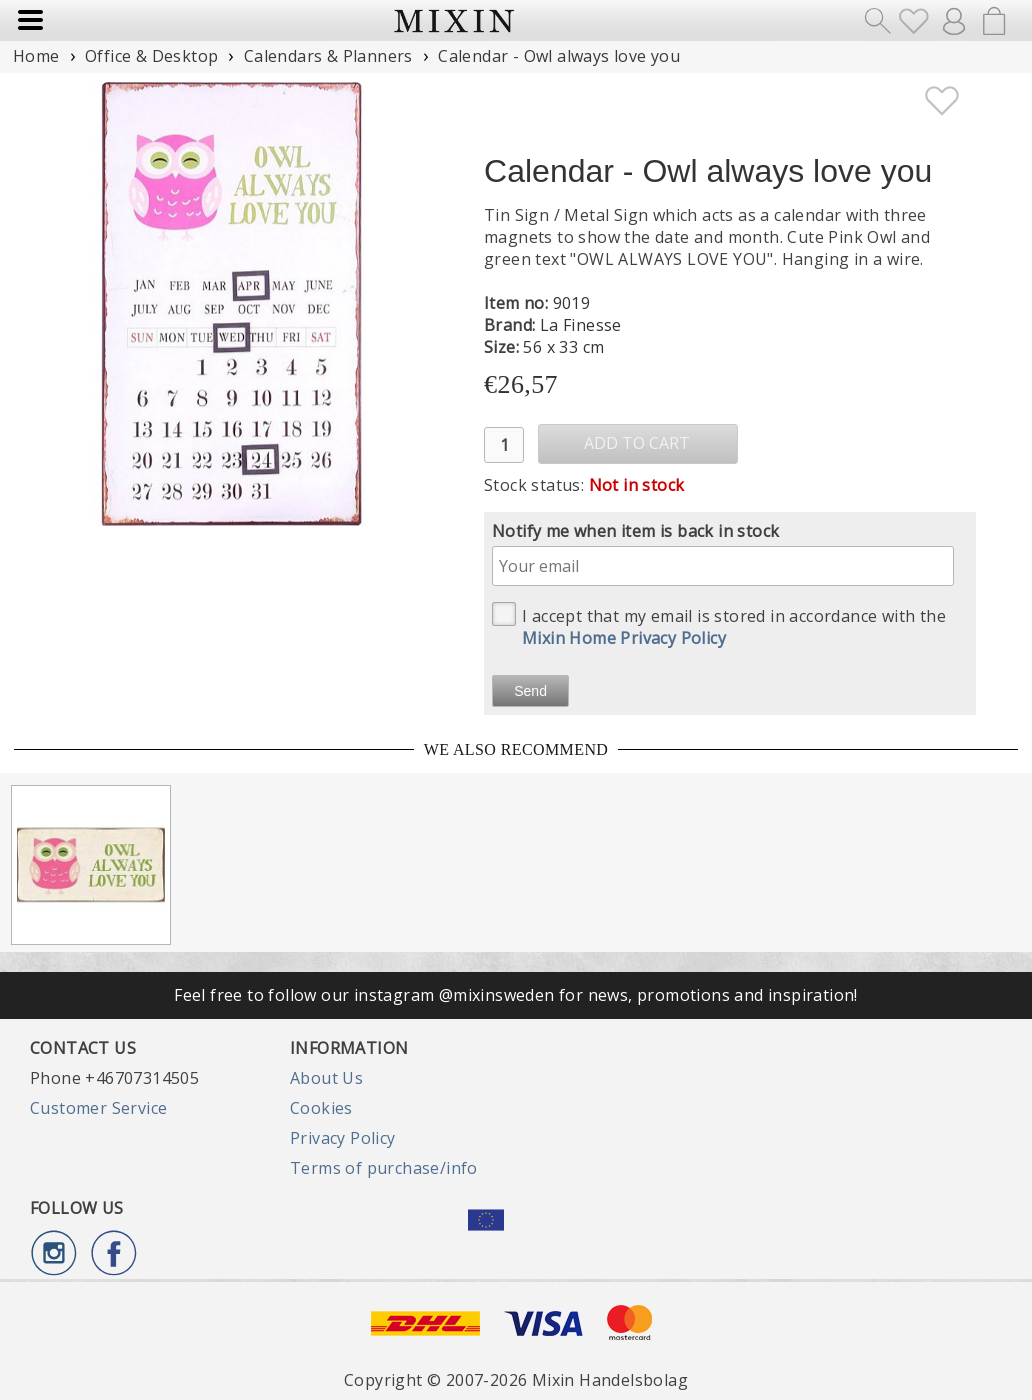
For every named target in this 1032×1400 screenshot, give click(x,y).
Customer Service (98, 1108)
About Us (326, 1078)
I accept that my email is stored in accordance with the (719, 625)
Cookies (321, 1108)
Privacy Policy (343, 1138)
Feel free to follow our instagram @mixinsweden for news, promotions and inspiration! (516, 995)
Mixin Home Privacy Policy (624, 638)
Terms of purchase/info (384, 1168)
